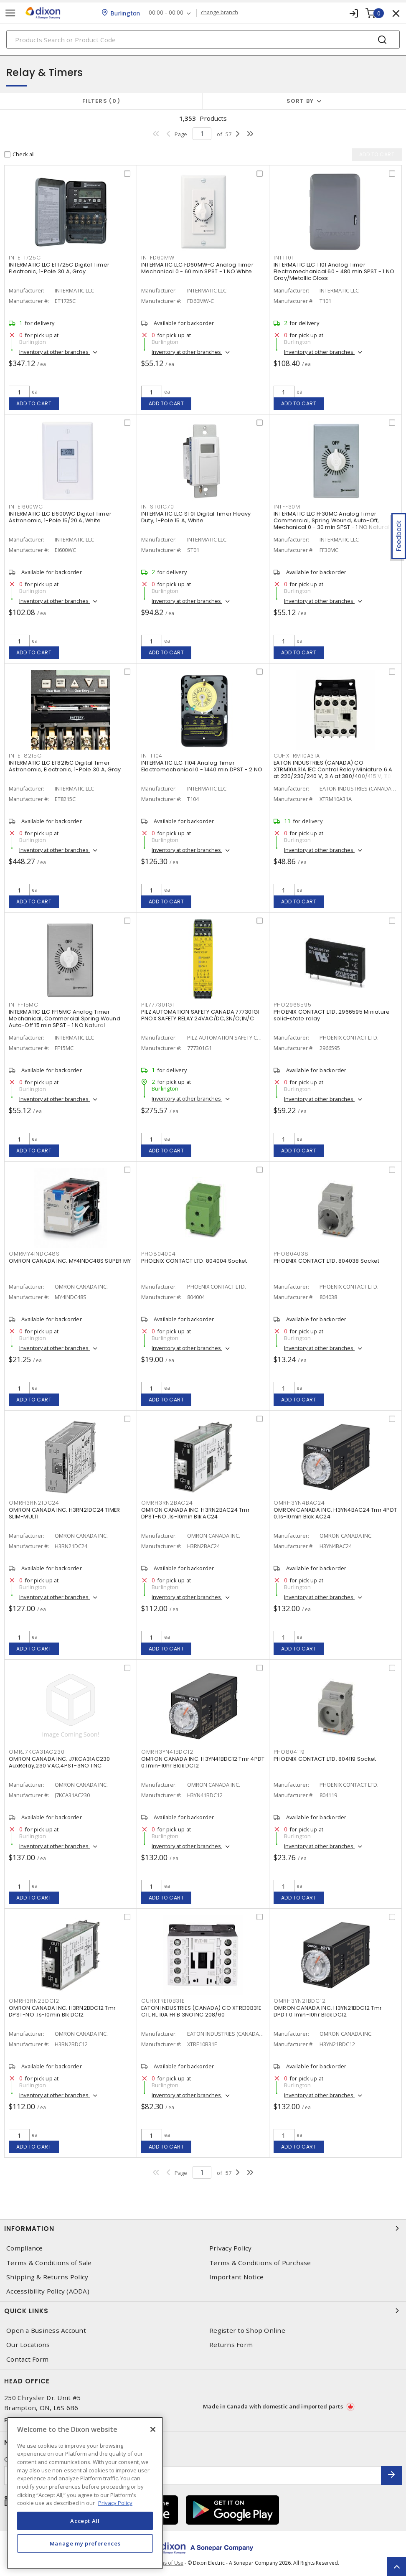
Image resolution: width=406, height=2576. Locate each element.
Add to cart (34, 403)
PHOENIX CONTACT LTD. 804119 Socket (325, 1758)
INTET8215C (25, 755)
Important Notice (236, 2277)
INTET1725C (25, 257)
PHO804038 (291, 1253)
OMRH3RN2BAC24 (167, 1502)
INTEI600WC (26, 506)
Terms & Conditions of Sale (49, 2263)
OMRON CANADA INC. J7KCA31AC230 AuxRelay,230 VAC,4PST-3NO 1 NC (59, 1762)
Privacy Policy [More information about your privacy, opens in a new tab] (115, 2503)
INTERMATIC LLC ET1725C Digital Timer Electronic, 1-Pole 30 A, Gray (59, 268)
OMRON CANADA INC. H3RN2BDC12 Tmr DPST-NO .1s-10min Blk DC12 (62, 2011)
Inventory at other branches (54, 352)
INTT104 (151, 755)
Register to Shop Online (247, 2330)
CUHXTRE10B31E (163, 2000)
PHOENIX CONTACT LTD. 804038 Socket (327, 1260)
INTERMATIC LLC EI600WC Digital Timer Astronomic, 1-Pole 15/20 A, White (60, 517)
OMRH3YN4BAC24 (299, 1502)
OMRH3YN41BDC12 (167, 1751)
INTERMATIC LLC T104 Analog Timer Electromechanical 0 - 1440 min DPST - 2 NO (202, 766)
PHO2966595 (293, 1004)
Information (203, 2228)
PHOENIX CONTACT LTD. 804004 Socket (194, 1260)
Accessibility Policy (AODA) (47, 2291)
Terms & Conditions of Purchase (260, 2263)
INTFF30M (287, 506)
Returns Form (231, 2345)
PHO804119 (289, 1751)
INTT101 (283, 257)
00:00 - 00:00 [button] (166, 12)
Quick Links (203, 2310)
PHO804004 (158, 1253)
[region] (85, 2493)
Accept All (85, 2521)
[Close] (153, 2429)
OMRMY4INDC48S (34, 1253)
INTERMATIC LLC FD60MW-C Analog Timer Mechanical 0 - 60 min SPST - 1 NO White (197, 268)
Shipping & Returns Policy (47, 2277)
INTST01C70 (157, 506)
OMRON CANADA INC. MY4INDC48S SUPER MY (70, 1260)
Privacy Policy (230, 2248)
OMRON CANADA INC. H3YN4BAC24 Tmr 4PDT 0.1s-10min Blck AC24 (335, 1513)
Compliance (24, 2248)
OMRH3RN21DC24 (34, 1502)
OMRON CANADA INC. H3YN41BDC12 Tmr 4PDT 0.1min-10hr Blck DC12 (203, 1762)
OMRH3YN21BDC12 (300, 2000)
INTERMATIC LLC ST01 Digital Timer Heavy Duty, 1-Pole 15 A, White (196, 517)
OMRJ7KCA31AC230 (36, 1751)
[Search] (203, 39)
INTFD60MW (158, 257)
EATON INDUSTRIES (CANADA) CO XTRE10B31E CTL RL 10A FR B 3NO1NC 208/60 (201, 2011)
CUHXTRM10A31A (297, 755)
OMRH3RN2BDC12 (34, 2000)
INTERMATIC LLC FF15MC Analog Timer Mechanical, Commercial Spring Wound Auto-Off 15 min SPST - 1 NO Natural (64, 1018)
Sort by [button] (300, 100)
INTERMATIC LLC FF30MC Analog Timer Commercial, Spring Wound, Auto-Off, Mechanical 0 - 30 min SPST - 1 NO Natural (331, 520)
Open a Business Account (46, 2330)
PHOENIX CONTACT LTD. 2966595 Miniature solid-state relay (332, 1015)
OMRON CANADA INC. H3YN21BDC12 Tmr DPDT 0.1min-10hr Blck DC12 (328, 2011)
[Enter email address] (192, 2475)
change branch (219, 12)
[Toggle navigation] (10, 13)
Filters (101, 100)
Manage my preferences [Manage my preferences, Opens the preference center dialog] (85, 2543)
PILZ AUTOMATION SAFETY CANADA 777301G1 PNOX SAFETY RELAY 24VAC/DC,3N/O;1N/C (200, 1015)
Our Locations (28, 2345)
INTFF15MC (23, 1004)
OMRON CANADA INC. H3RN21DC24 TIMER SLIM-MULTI (64, 1513)
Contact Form (27, 2359)
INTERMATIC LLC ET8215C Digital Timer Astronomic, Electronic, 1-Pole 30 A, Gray (65, 766)
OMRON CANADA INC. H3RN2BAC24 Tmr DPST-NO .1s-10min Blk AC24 (195, 1513)
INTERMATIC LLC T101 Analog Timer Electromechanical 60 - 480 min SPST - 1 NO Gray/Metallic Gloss (334, 271)
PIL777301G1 (157, 1004)
